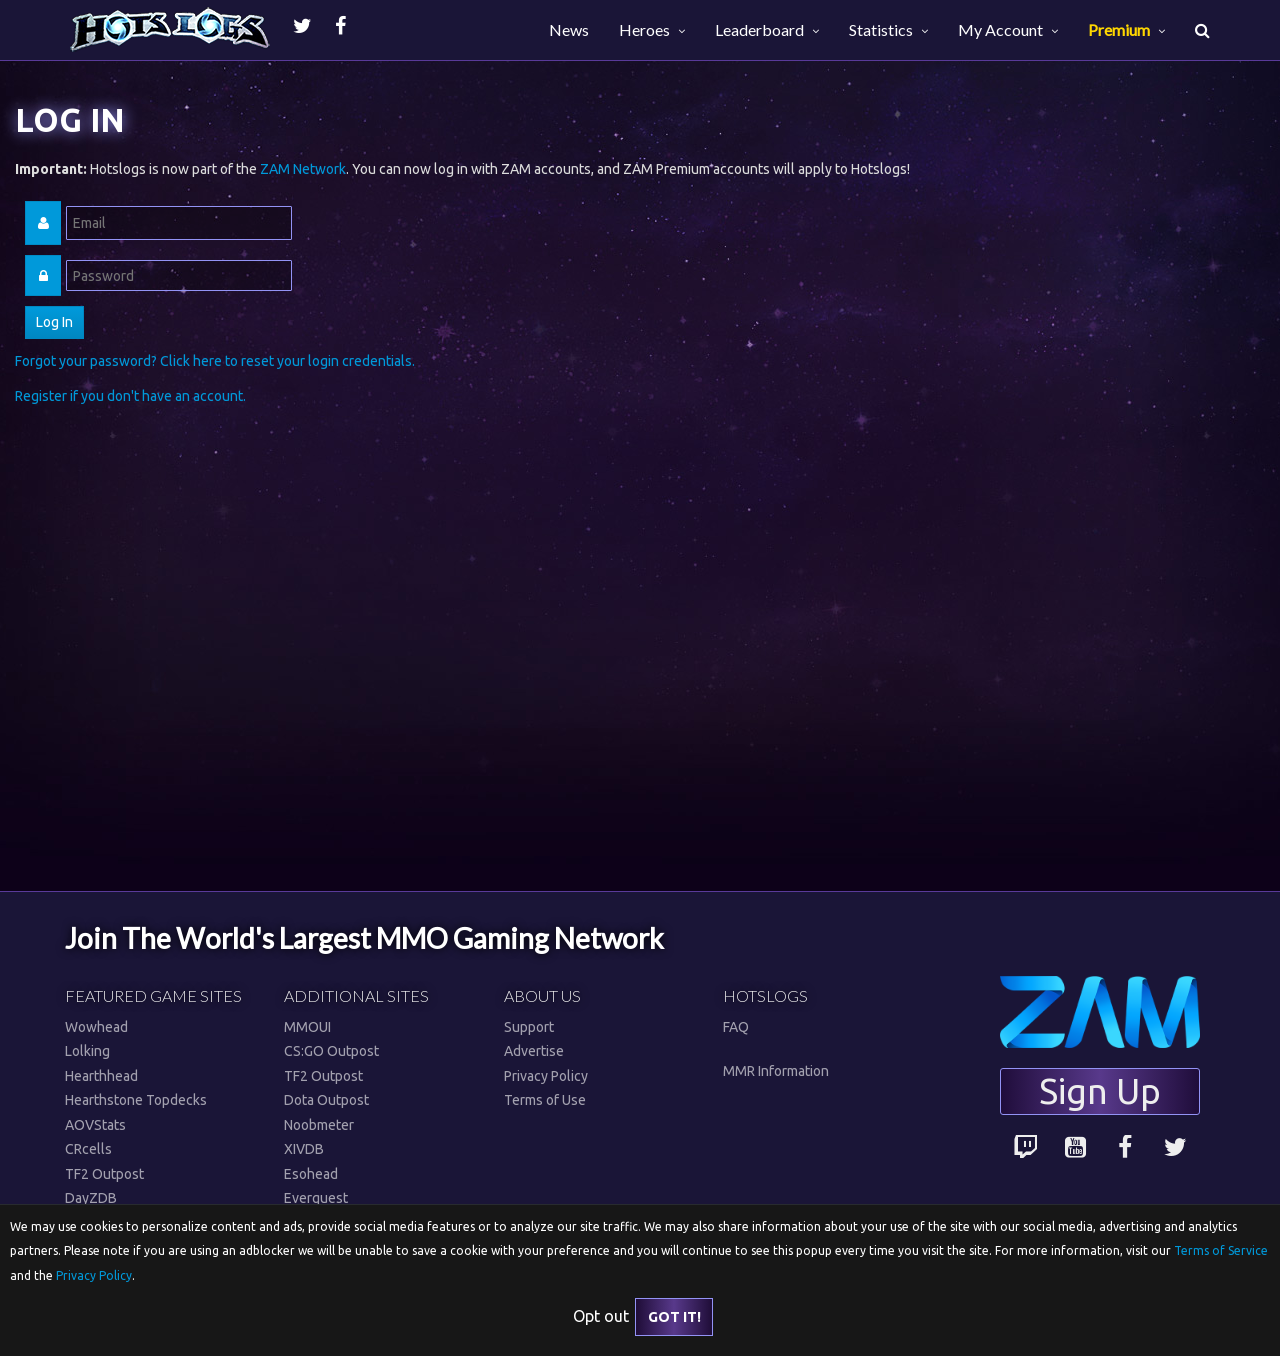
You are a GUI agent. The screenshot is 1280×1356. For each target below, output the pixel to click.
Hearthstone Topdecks (136, 1100)
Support (529, 1027)
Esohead (311, 1174)
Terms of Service (1221, 1250)
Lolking (87, 1051)
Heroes (644, 29)
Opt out (601, 1316)
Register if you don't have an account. (130, 396)
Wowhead (96, 1027)
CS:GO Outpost (331, 1051)
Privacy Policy (546, 1076)
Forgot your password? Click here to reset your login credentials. (215, 361)
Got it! (674, 1317)
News (569, 29)
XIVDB (304, 1149)
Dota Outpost (326, 1100)
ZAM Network (303, 169)
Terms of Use (545, 1100)
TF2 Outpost (104, 1174)
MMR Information (776, 1071)
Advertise (534, 1051)
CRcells (88, 1149)
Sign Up (1100, 1091)
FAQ (736, 1027)
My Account (1000, 29)
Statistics (881, 29)
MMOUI (307, 1027)
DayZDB (91, 1198)
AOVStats (95, 1125)
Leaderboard (759, 29)
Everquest (316, 1198)
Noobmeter (319, 1125)
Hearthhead (101, 1076)
